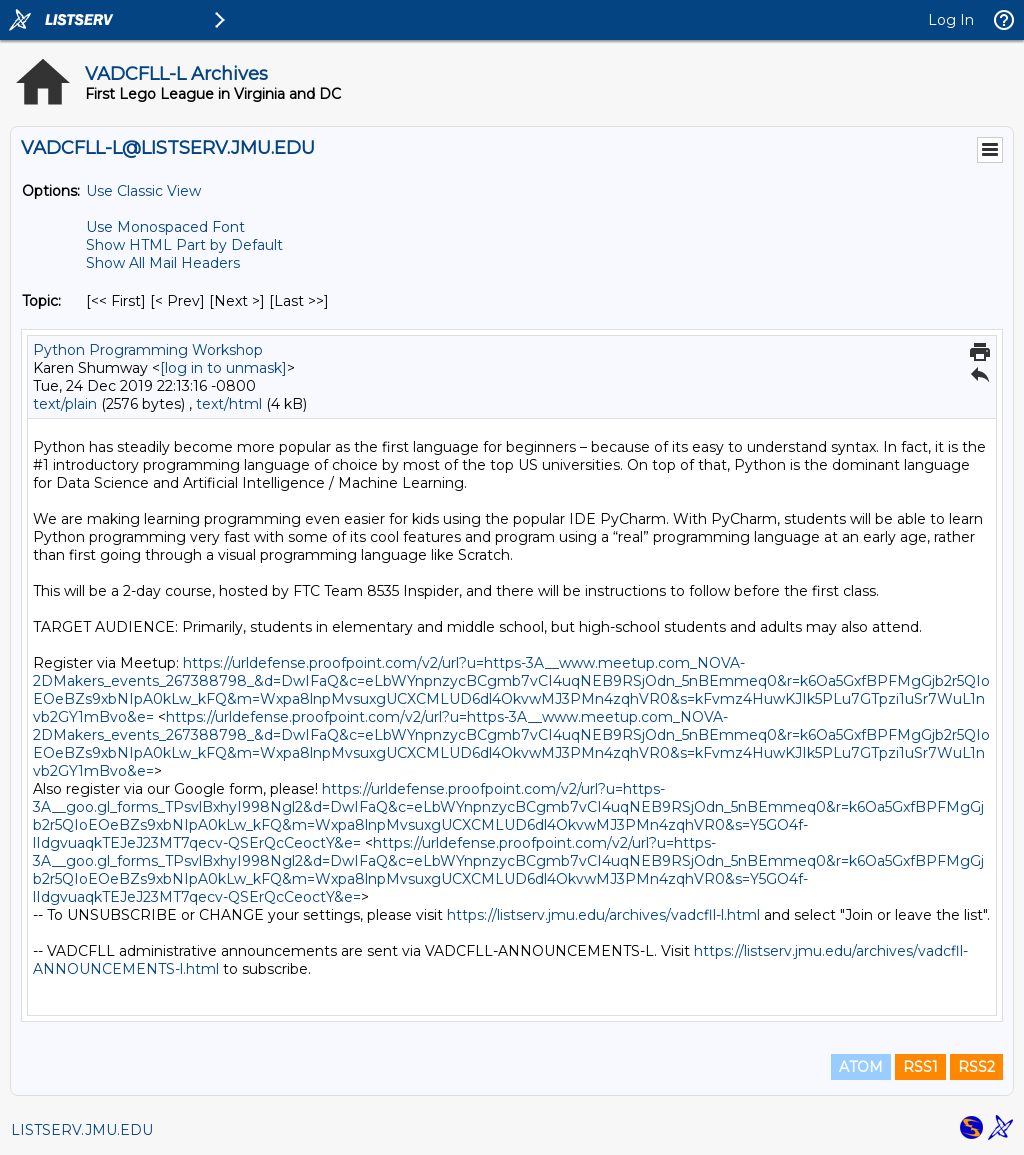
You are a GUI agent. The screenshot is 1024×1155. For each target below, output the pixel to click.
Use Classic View (143, 191)
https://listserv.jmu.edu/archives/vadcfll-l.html (603, 915)
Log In (951, 20)
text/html (229, 404)
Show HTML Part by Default (184, 245)
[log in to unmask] (223, 368)
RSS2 (976, 1067)
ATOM (861, 1067)
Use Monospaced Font (165, 227)
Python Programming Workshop (148, 350)
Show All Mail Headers (163, 263)
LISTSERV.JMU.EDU (82, 1130)
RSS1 (920, 1067)
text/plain (65, 404)
